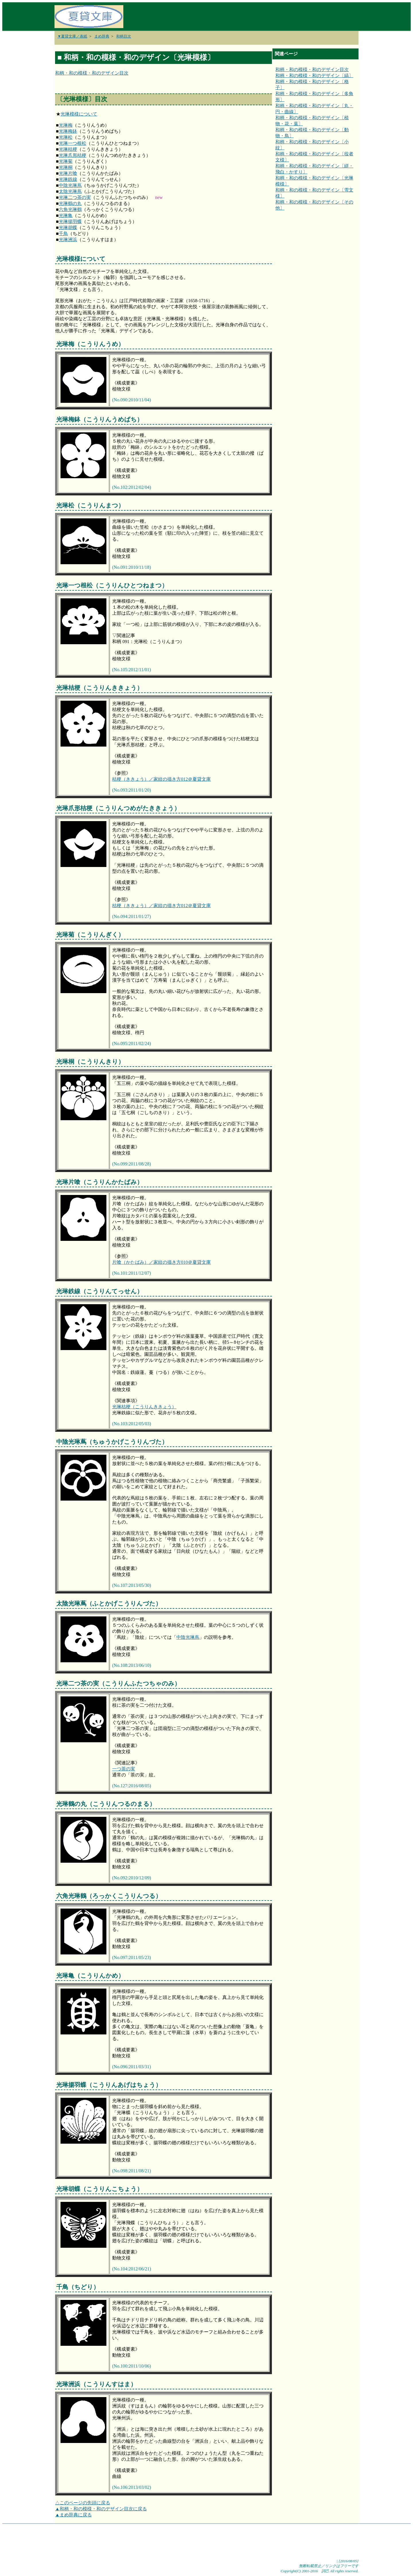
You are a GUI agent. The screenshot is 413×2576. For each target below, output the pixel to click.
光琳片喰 (68, 173)
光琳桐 (66, 167)
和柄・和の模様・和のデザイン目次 (91, 73)
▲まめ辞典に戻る (73, 2514)
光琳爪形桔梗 (72, 155)
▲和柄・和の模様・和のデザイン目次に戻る (101, 2508)
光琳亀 (66, 215)
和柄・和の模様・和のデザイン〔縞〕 (314, 75)
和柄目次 (123, 36)
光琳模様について (79, 114)
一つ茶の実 (123, 1768)
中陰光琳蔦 (70, 185)
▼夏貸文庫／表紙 (72, 36)
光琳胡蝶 (68, 227)
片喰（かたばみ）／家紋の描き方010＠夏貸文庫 (161, 1262)
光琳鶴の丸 (70, 203)
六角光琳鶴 (70, 209)
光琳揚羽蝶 (70, 221)
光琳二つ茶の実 (75, 197)
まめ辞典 (101, 36)
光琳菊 (66, 161)
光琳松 (66, 137)
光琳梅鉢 (68, 131)
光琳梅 (66, 125)
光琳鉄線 (68, 179)
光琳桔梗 (68, 149)
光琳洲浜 (68, 239)
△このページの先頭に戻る (82, 2502)
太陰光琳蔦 (70, 191)
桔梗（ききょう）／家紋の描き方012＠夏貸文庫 (161, 779)
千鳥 (63, 233)
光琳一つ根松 (72, 143)
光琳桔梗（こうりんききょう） (144, 1406)
